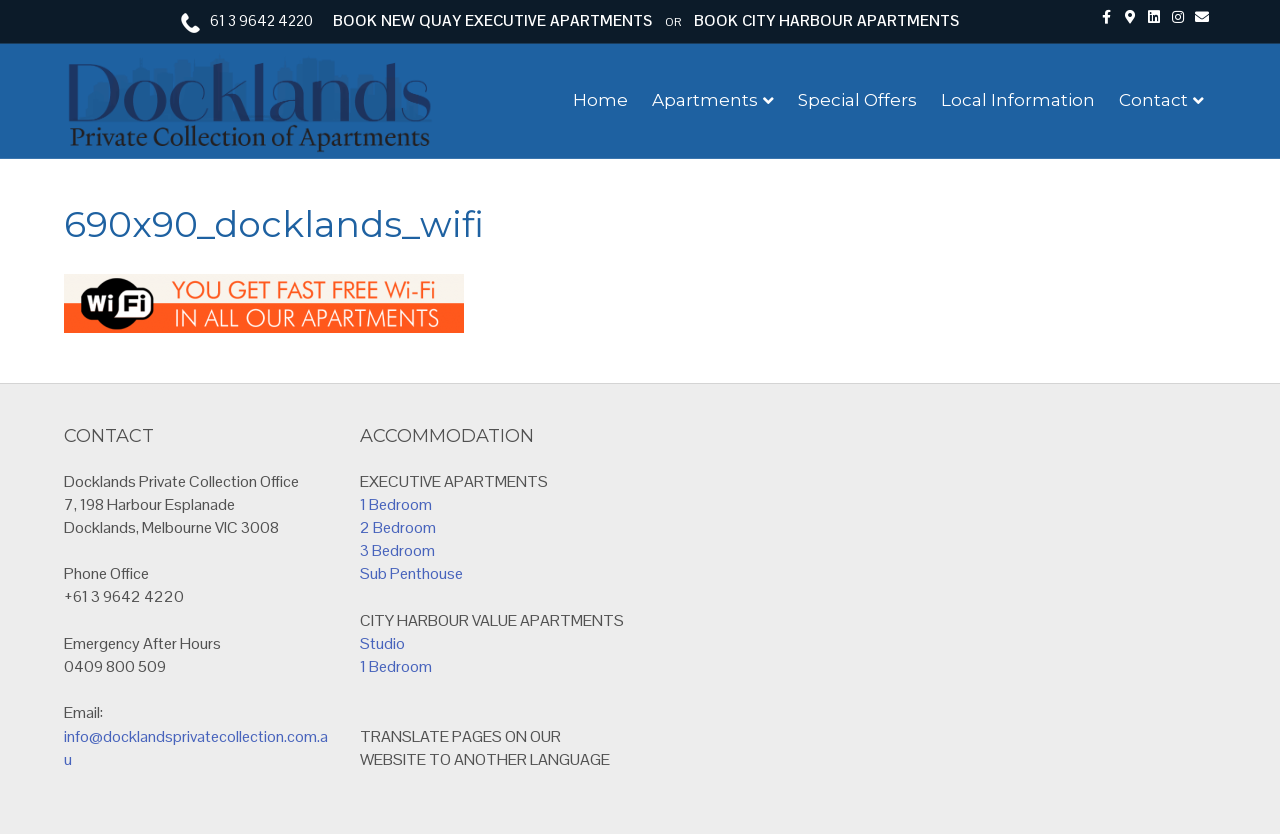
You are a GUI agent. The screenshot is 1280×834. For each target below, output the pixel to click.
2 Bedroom (398, 527)
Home (600, 100)
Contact (1153, 100)
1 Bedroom (396, 504)
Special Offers (857, 100)
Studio (382, 643)
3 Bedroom (397, 550)
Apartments (705, 100)
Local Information (1018, 100)
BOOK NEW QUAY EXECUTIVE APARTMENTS (492, 20)
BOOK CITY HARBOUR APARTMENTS (826, 20)
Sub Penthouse (411, 573)
